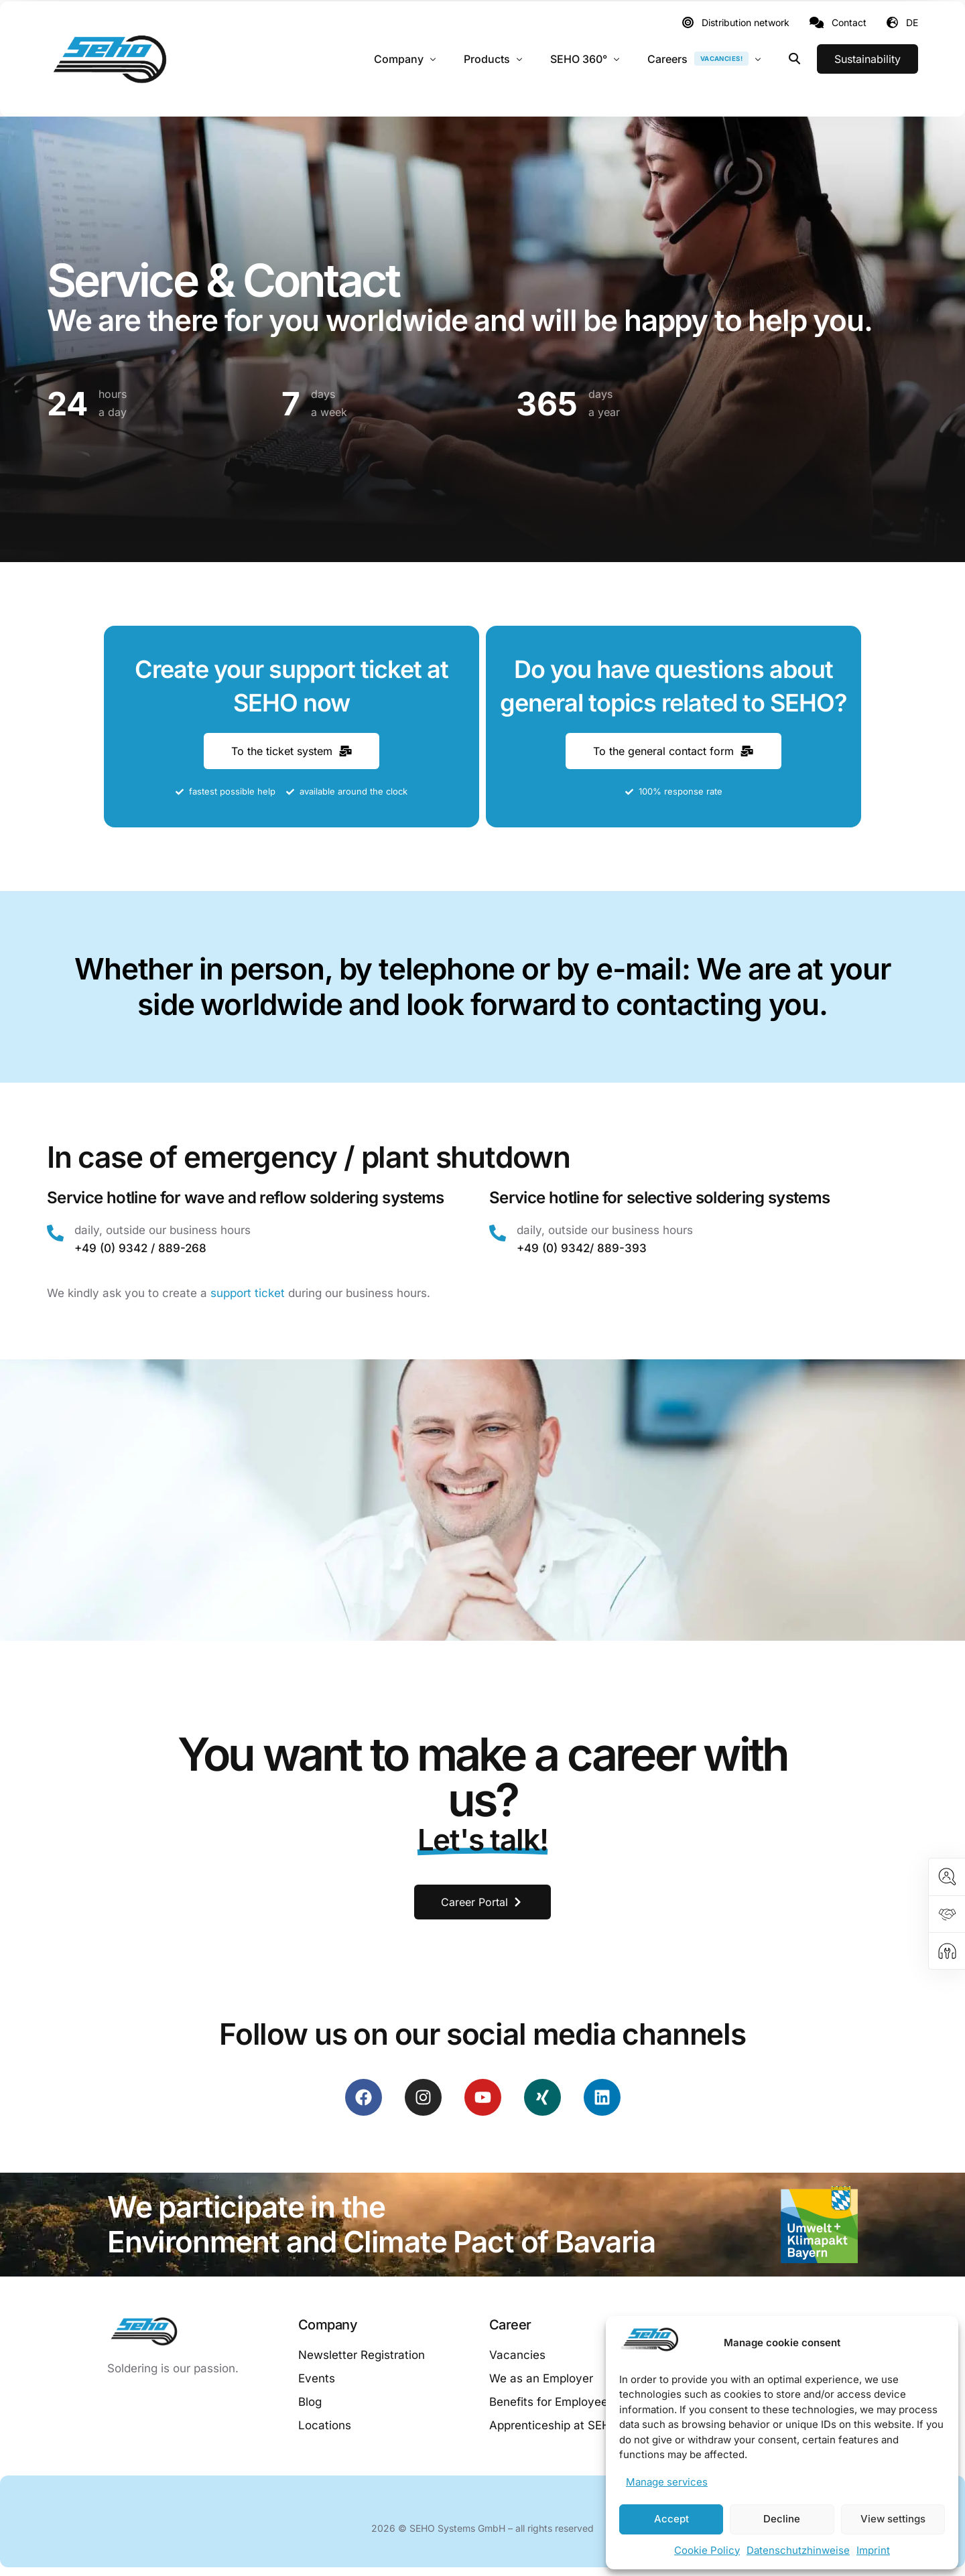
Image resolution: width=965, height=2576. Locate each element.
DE (912, 22)
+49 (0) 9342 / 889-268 (140, 1248)
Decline (781, 2518)
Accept (671, 2518)
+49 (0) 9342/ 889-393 (582, 1248)
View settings (892, 2518)
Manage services (667, 2482)
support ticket (247, 1293)
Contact (849, 22)
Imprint (873, 2550)
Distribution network (745, 22)
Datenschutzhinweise (798, 2550)
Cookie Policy (707, 2550)
